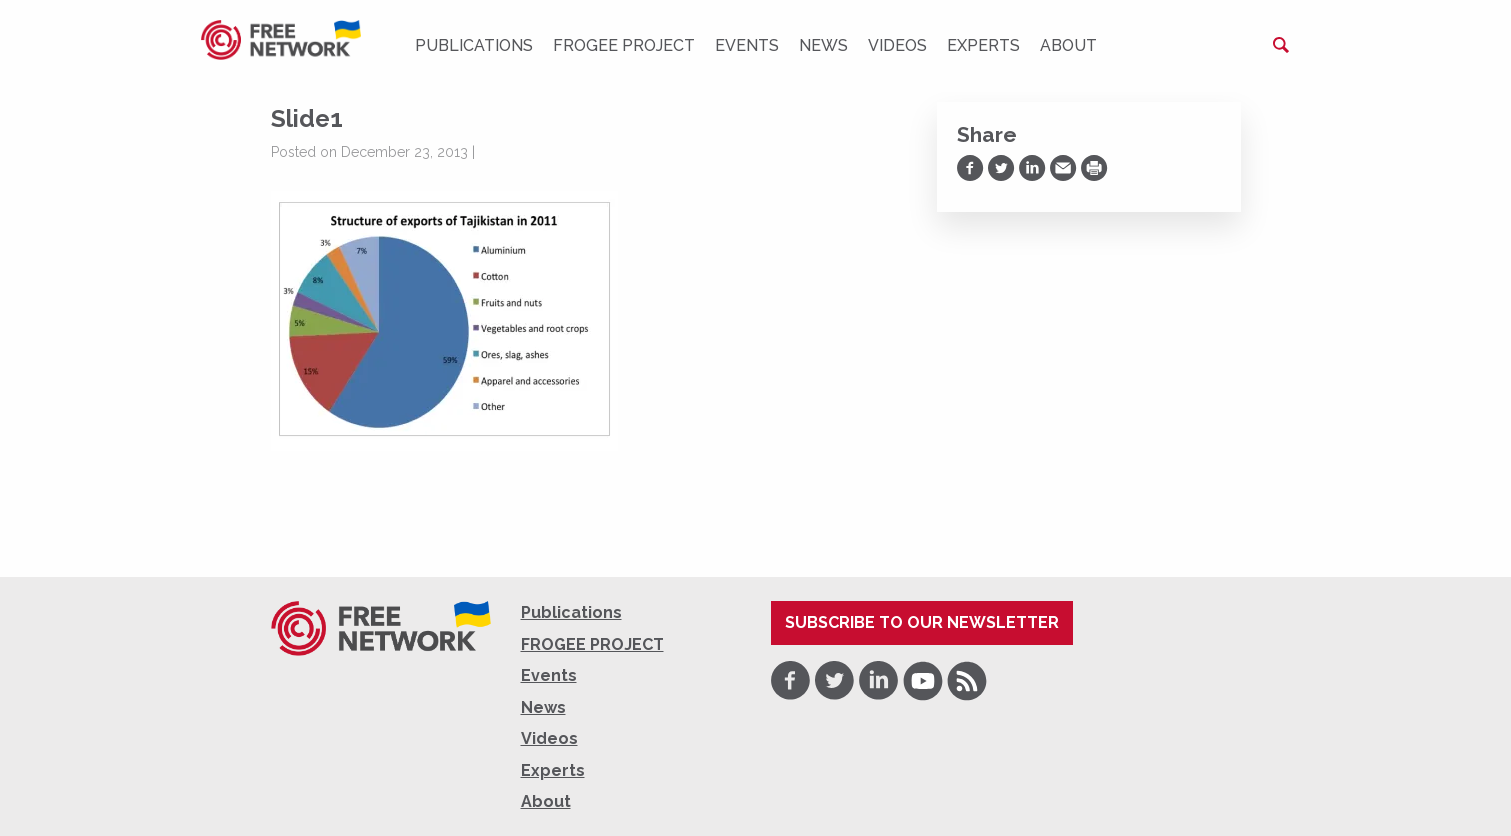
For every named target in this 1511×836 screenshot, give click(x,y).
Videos (897, 45)
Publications (474, 45)
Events (747, 45)
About (1068, 45)
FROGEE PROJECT (624, 45)
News (823, 45)
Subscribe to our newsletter (922, 622)
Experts (983, 45)
